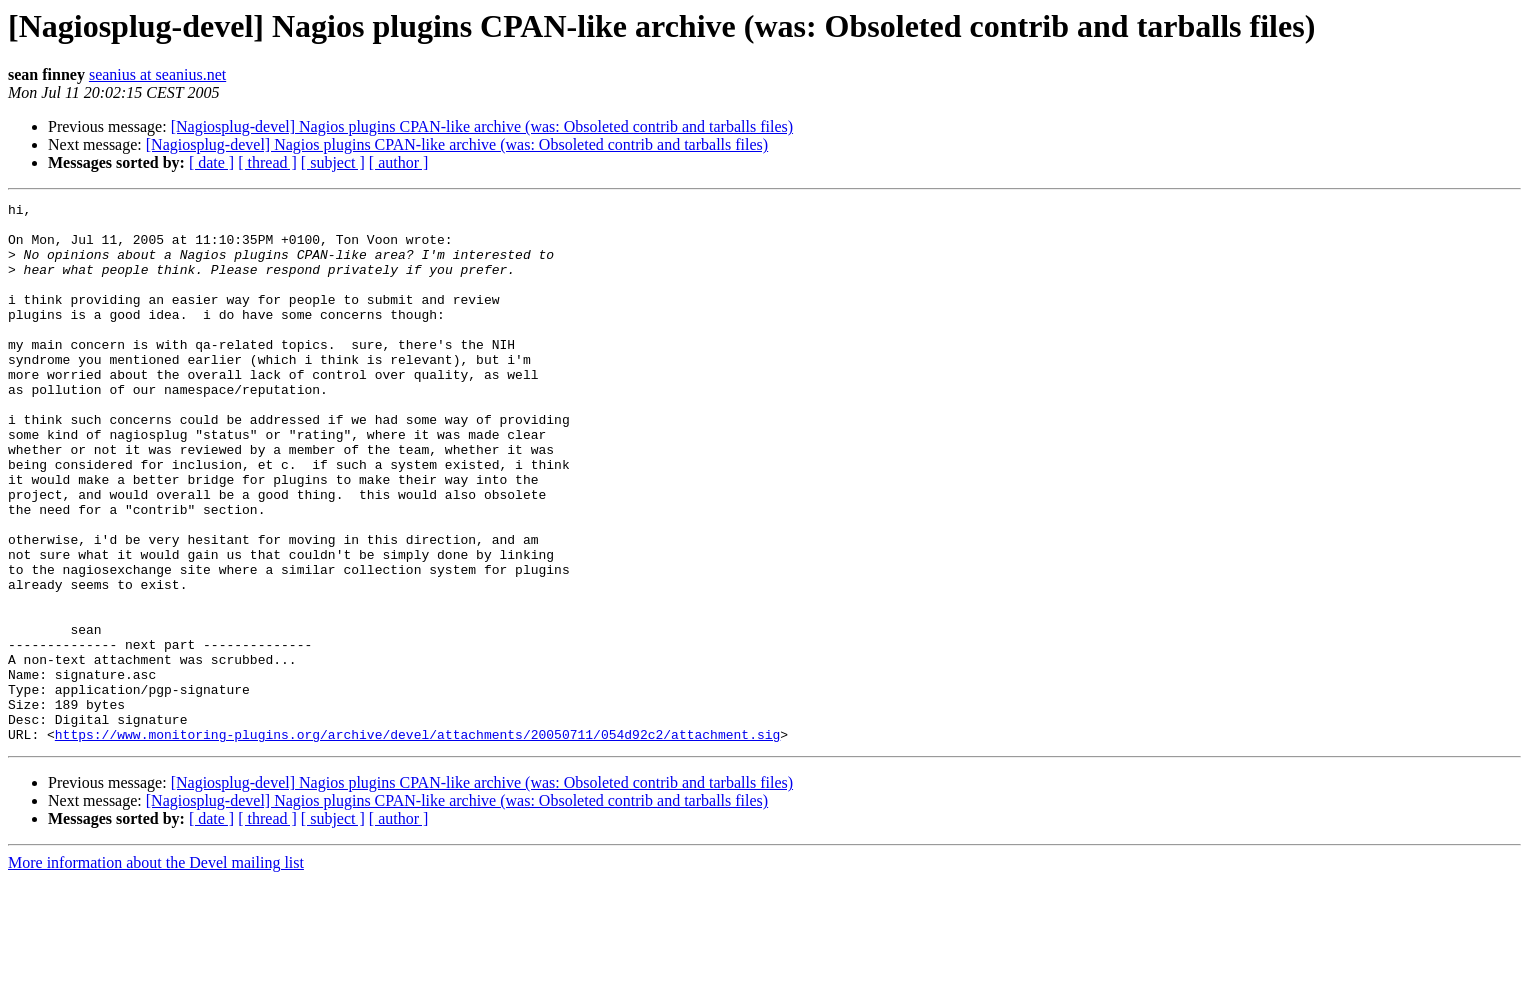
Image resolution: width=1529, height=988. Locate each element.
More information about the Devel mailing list (156, 970)
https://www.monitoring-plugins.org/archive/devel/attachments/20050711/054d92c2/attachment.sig (417, 842)
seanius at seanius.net (157, 74)
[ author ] (399, 162)
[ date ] (211, 162)
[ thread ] (267, 162)
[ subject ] (333, 162)
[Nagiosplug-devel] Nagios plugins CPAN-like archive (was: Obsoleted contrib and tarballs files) (482, 126)
